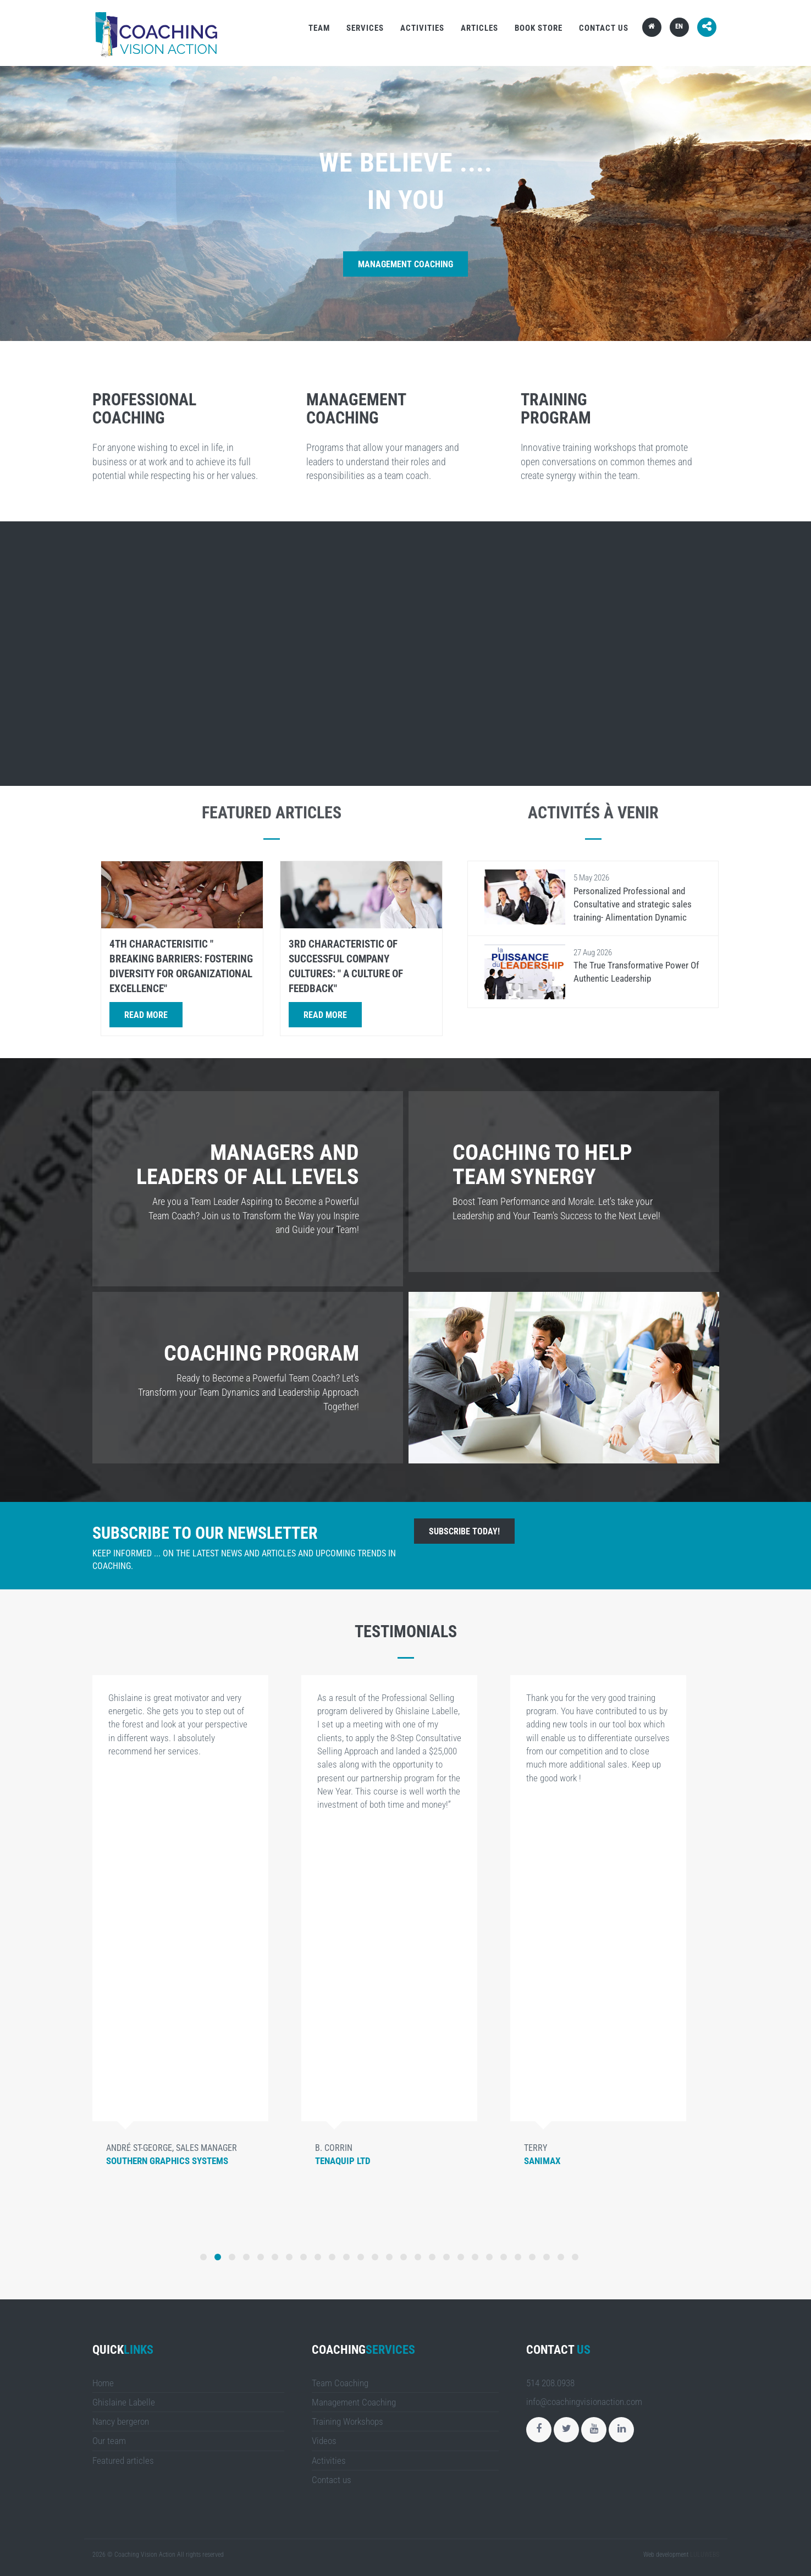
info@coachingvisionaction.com (584, 2401)
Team (319, 28)
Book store (538, 28)
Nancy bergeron (120, 2421)
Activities (422, 28)
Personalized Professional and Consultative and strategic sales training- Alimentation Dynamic (632, 904)
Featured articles (123, 2460)
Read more (146, 1015)
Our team (109, 2440)
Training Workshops (347, 2421)
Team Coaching (340, 2382)
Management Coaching (405, 264)
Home (103, 2382)
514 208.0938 (550, 2382)
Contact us (603, 28)
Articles (479, 28)
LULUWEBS (704, 2554)
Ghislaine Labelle (123, 2402)
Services (365, 28)
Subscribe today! (464, 1531)
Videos (324, 2440)
